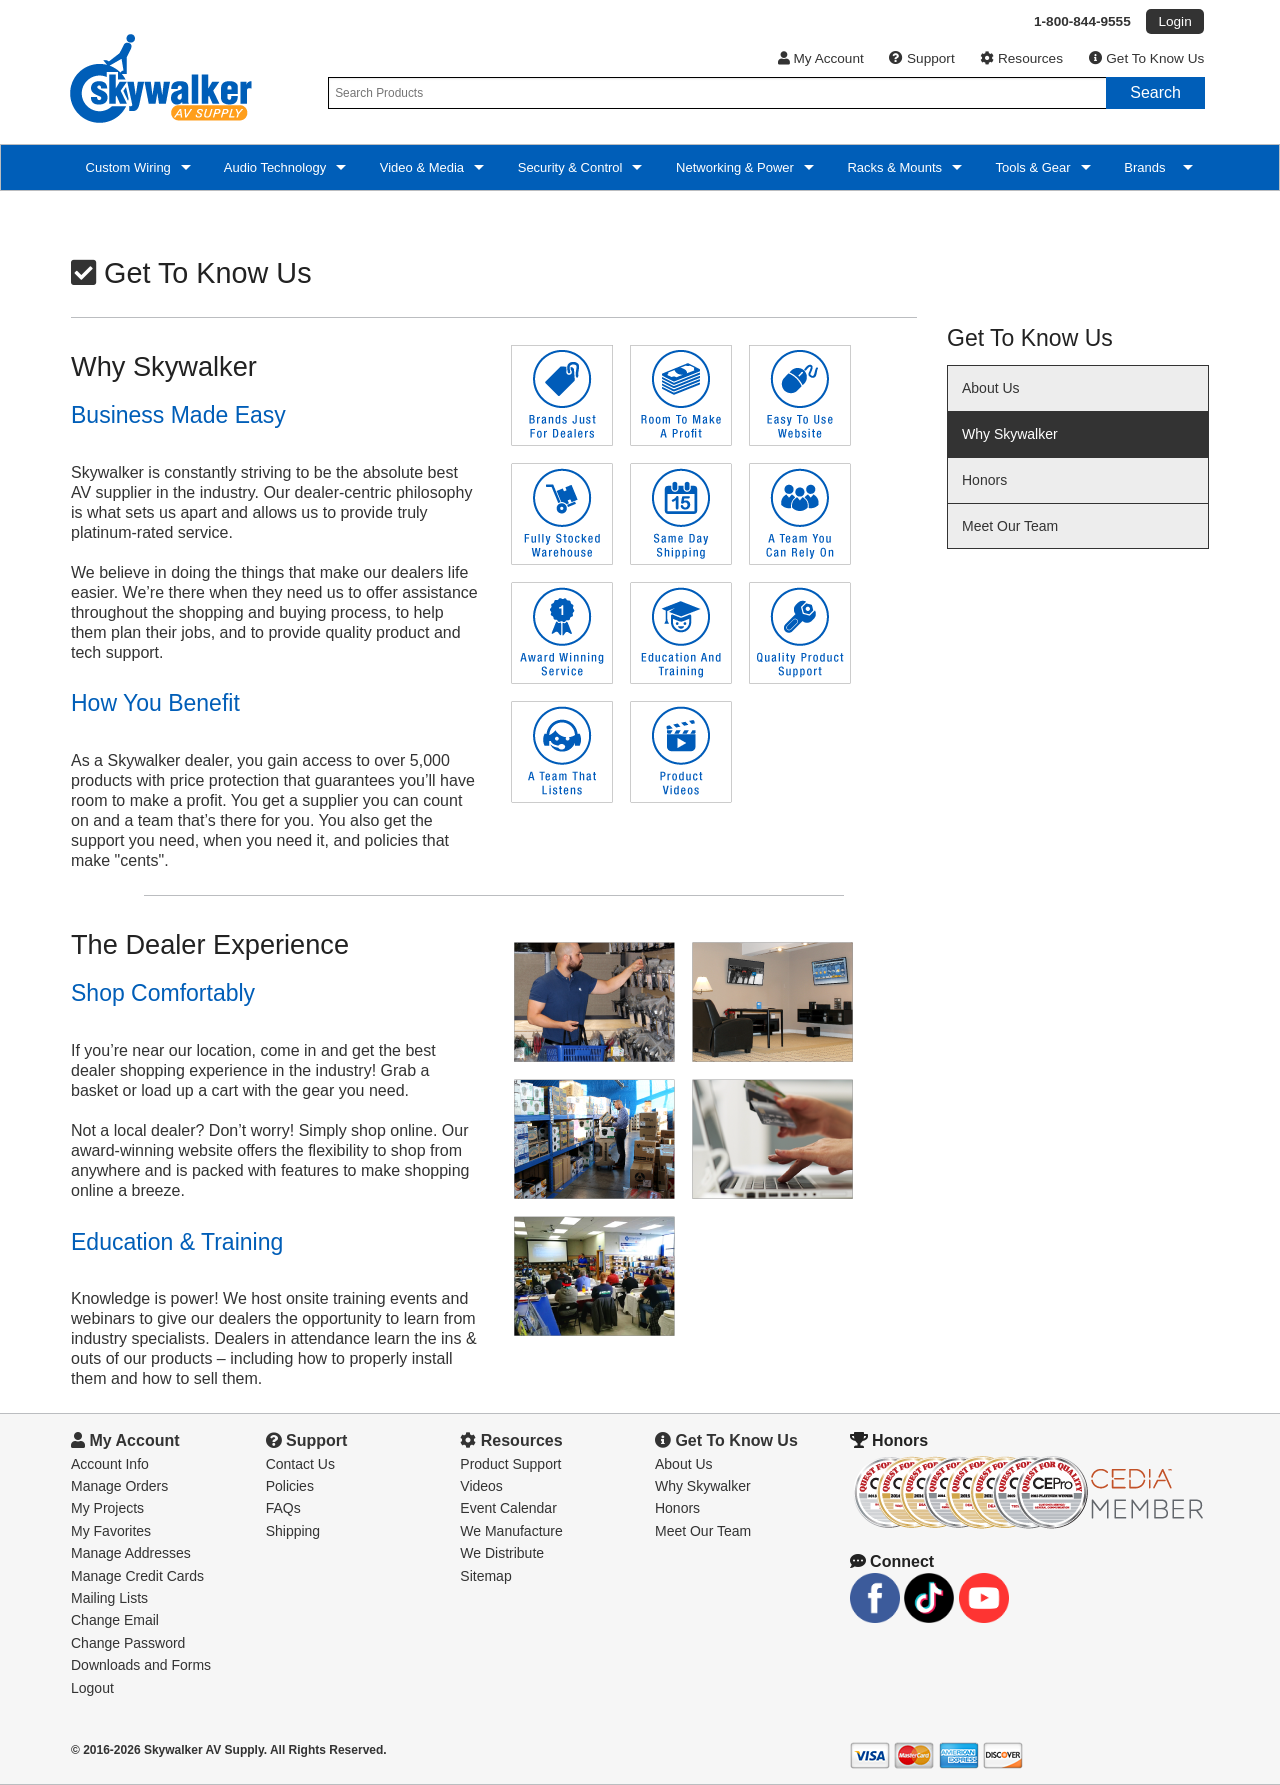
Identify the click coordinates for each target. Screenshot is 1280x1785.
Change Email (115, 1620)
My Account (821, 58)
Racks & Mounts (893, 167)
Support (921, 58)
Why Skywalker (1010, 434)
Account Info (110, 1464)
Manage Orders (119, 1486)
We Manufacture (511, 1531)
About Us (991, 388)
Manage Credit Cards (137, 1576)
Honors (984, 480)
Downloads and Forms (141, 1665)
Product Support (510, 1464)
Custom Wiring (126, 167)
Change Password (128, 1643)
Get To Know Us (1147, 58)
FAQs (283, 1508)
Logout (92, 1688)
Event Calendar (508, 1508)
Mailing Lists (109, 1598)
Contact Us (300, 1464)
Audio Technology (273, 167)
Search (1155, 92)
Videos (481, 1486)
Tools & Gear (1031, 167)
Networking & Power (732, 167)
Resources (1021, 58)
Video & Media (420, 167)
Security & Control (568, 167)
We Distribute (502, 1553)
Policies (290, 1486)
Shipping (293, 1531)
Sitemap (485, 1576)
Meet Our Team (1010, 526)
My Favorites (111, 1531)
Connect (892, 1561)
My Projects (107, 1508)
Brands (1147, 167)
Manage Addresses (131, 1553)
